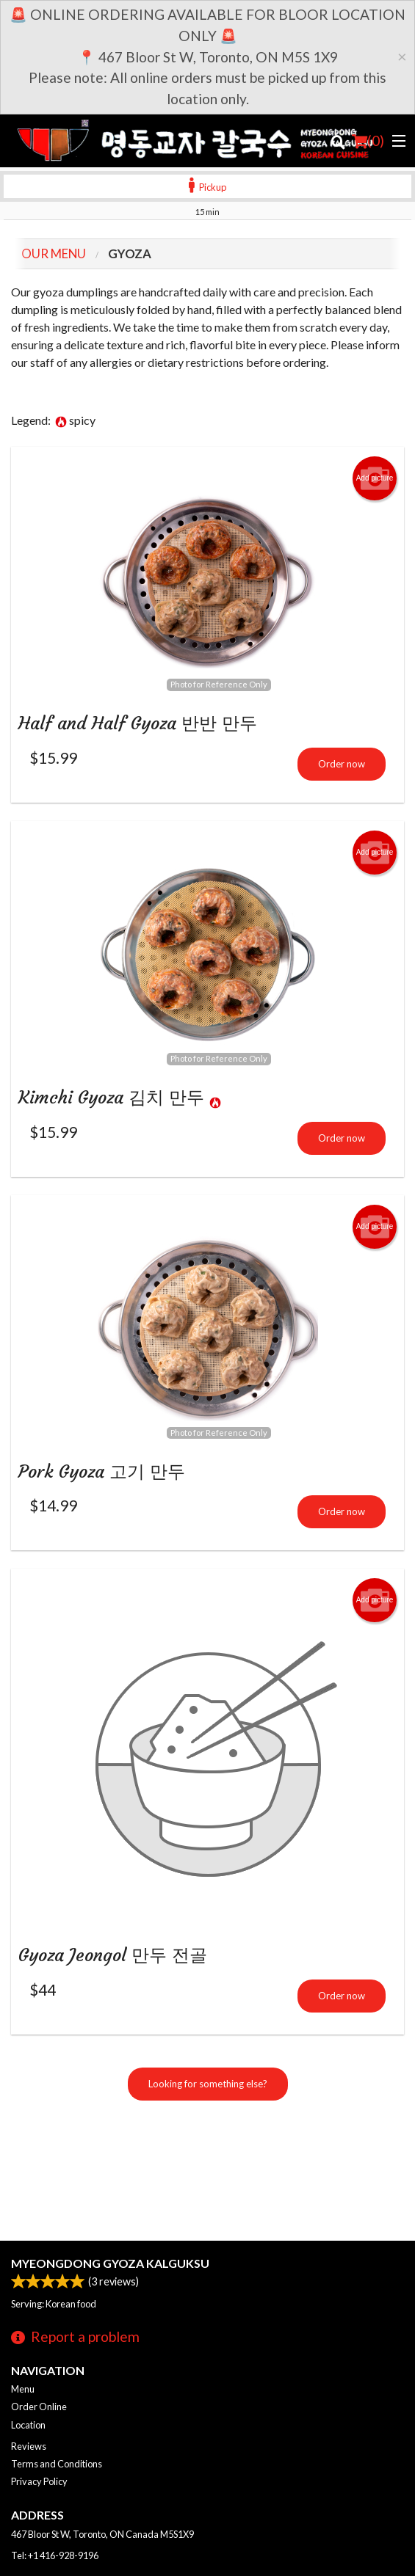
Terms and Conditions (56, 2464)
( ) (368, 141)
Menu (23, 2389)
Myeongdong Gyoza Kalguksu (110, 2263)
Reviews (28, 2446)
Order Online (39, 2406)
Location (28, 2425)
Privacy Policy (39, 2481)
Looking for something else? (207, 2084)
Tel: (54, 2555)
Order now (341, 764)
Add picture (375, 478)
